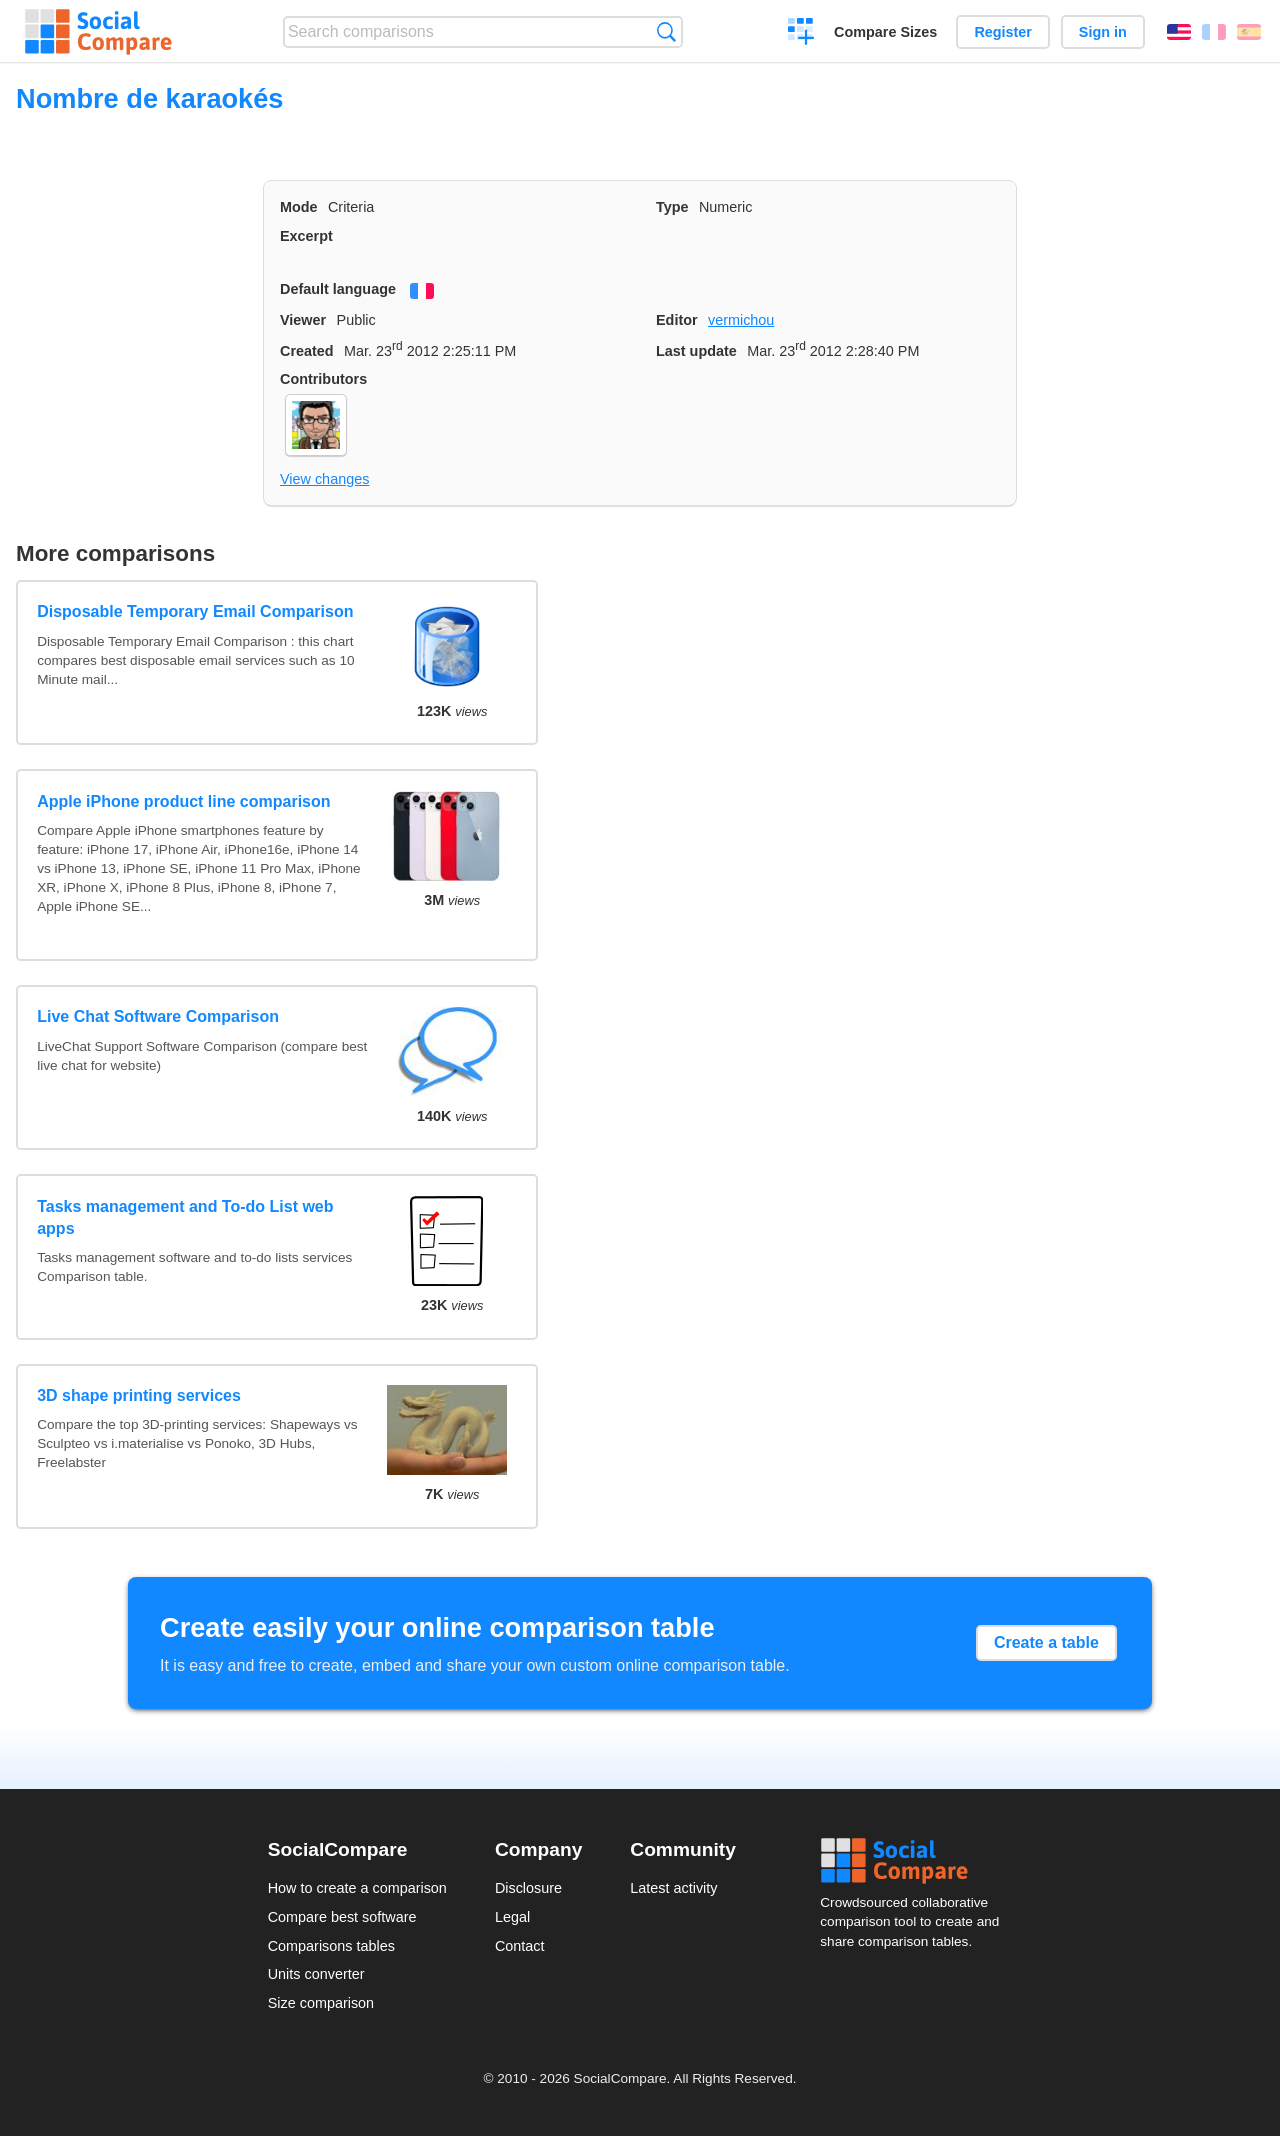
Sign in (1103, 32)
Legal (512, 1917)
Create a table (1046, 1642)
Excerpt (306, 236)
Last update (696, 351)
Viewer (303, 320)
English (1179, 32)
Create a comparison (801, 34)
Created (307, 351)
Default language (338, 289)
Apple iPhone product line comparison (183, 801)
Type (672, 207)
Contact (520, 1946)
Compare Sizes (885, 32)
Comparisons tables (331, 1946)
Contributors (323, 379)
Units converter (316, 1974)
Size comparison (321, 2003)
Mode (299, 207)
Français (1214, 32)
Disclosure (528, 1888)
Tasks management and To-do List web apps (185, 1217)
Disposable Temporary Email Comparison (195, 611)
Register (1003, 32)
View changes (324, 479)
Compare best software (342, 1917)
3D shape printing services (139, 1395)
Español (1249, 32)
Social (916, 1861)
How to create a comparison (357, 1888)
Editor (677, 320)
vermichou (741, 320)
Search (666, 31)
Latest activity (673, 1888)
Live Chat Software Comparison (158, 1016)
